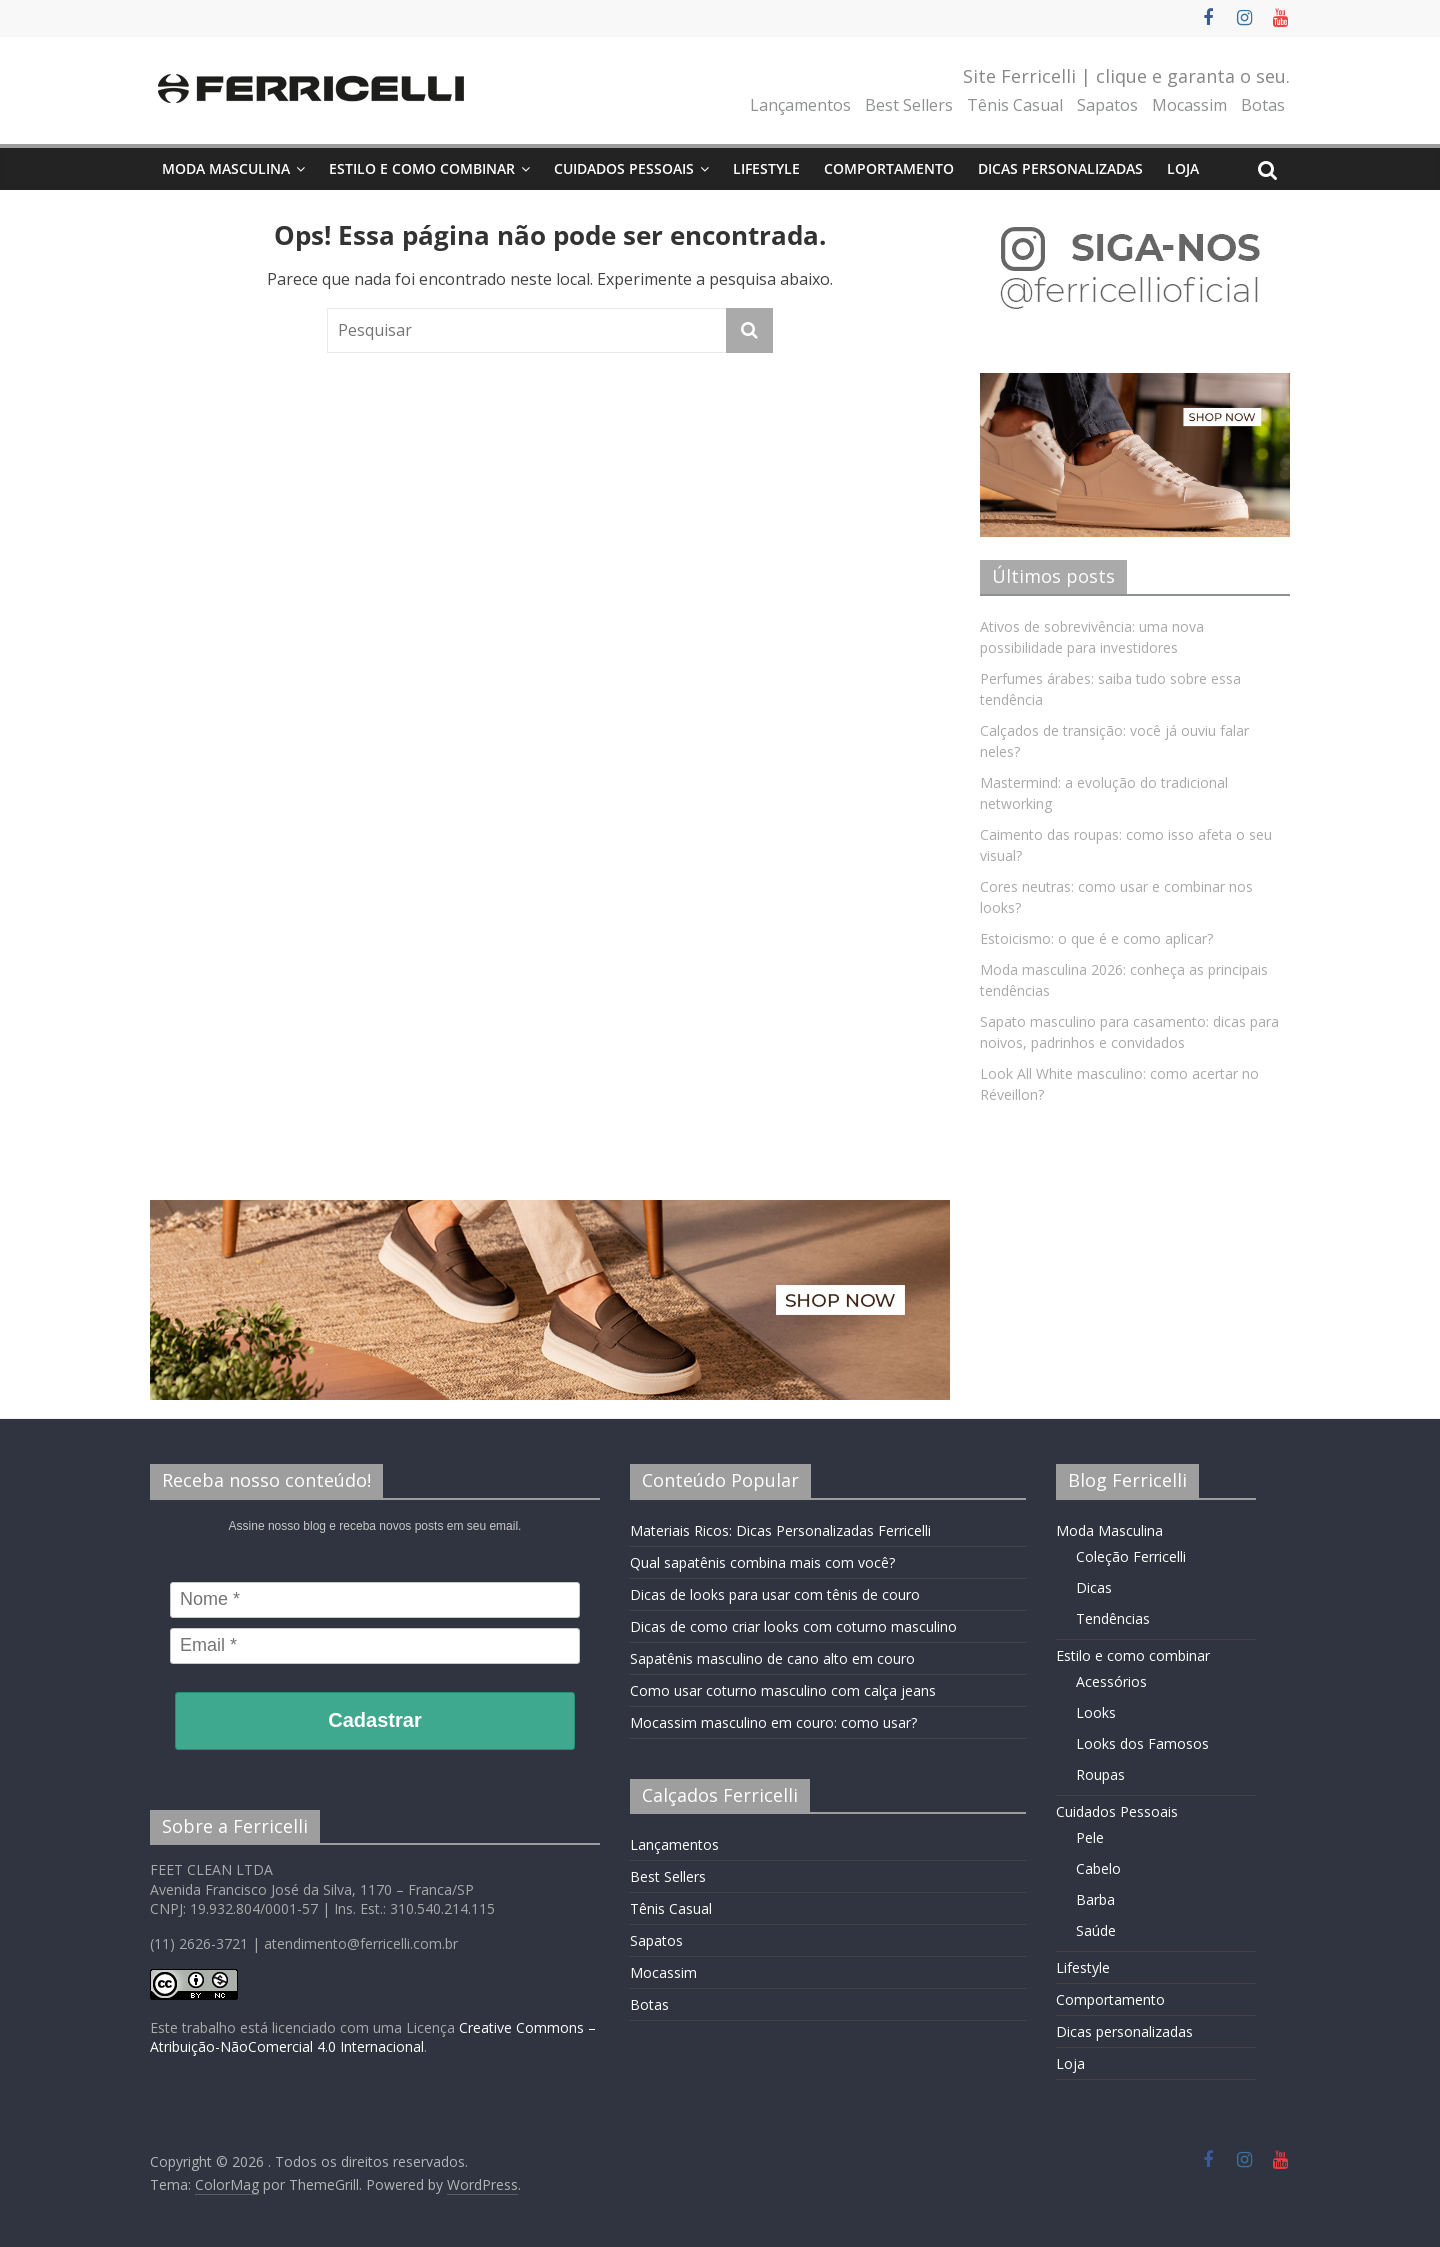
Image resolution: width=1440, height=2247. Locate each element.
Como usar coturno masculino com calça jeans (783, 1690)
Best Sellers (909, 105)
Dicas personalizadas (1060, 168)
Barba (1095, 1899)
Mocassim (1189, 105)
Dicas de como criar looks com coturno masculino (793, 1626)
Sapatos (1107, 105)
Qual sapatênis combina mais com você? (762, 1562)
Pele (1090, 1837)
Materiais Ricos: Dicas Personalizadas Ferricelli (780, 1530)
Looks (1096, 1712)
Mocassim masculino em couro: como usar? (773, 1722)
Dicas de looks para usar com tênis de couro (775, 1594)
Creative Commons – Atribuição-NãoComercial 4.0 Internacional (373, 2037)
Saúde (1096, 1930)
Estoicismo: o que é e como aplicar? (1096, 938)
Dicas (1094, 1587)
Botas (1263, 105)
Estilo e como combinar (422, 168)
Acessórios (1111, 1681)
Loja (1183, 168)
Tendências (1113, 1618)
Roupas (1100, 1774)
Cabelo (1098, 1868)
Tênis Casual (1015, 105)
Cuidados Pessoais (624, 168)
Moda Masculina (226, 168)
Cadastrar (374, 1720)
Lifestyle (766, 168)
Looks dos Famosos (1142, 1743)
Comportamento (889, 168)
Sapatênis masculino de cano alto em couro (772, 1658)
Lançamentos (800, 105)
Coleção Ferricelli (1131, 1556)
